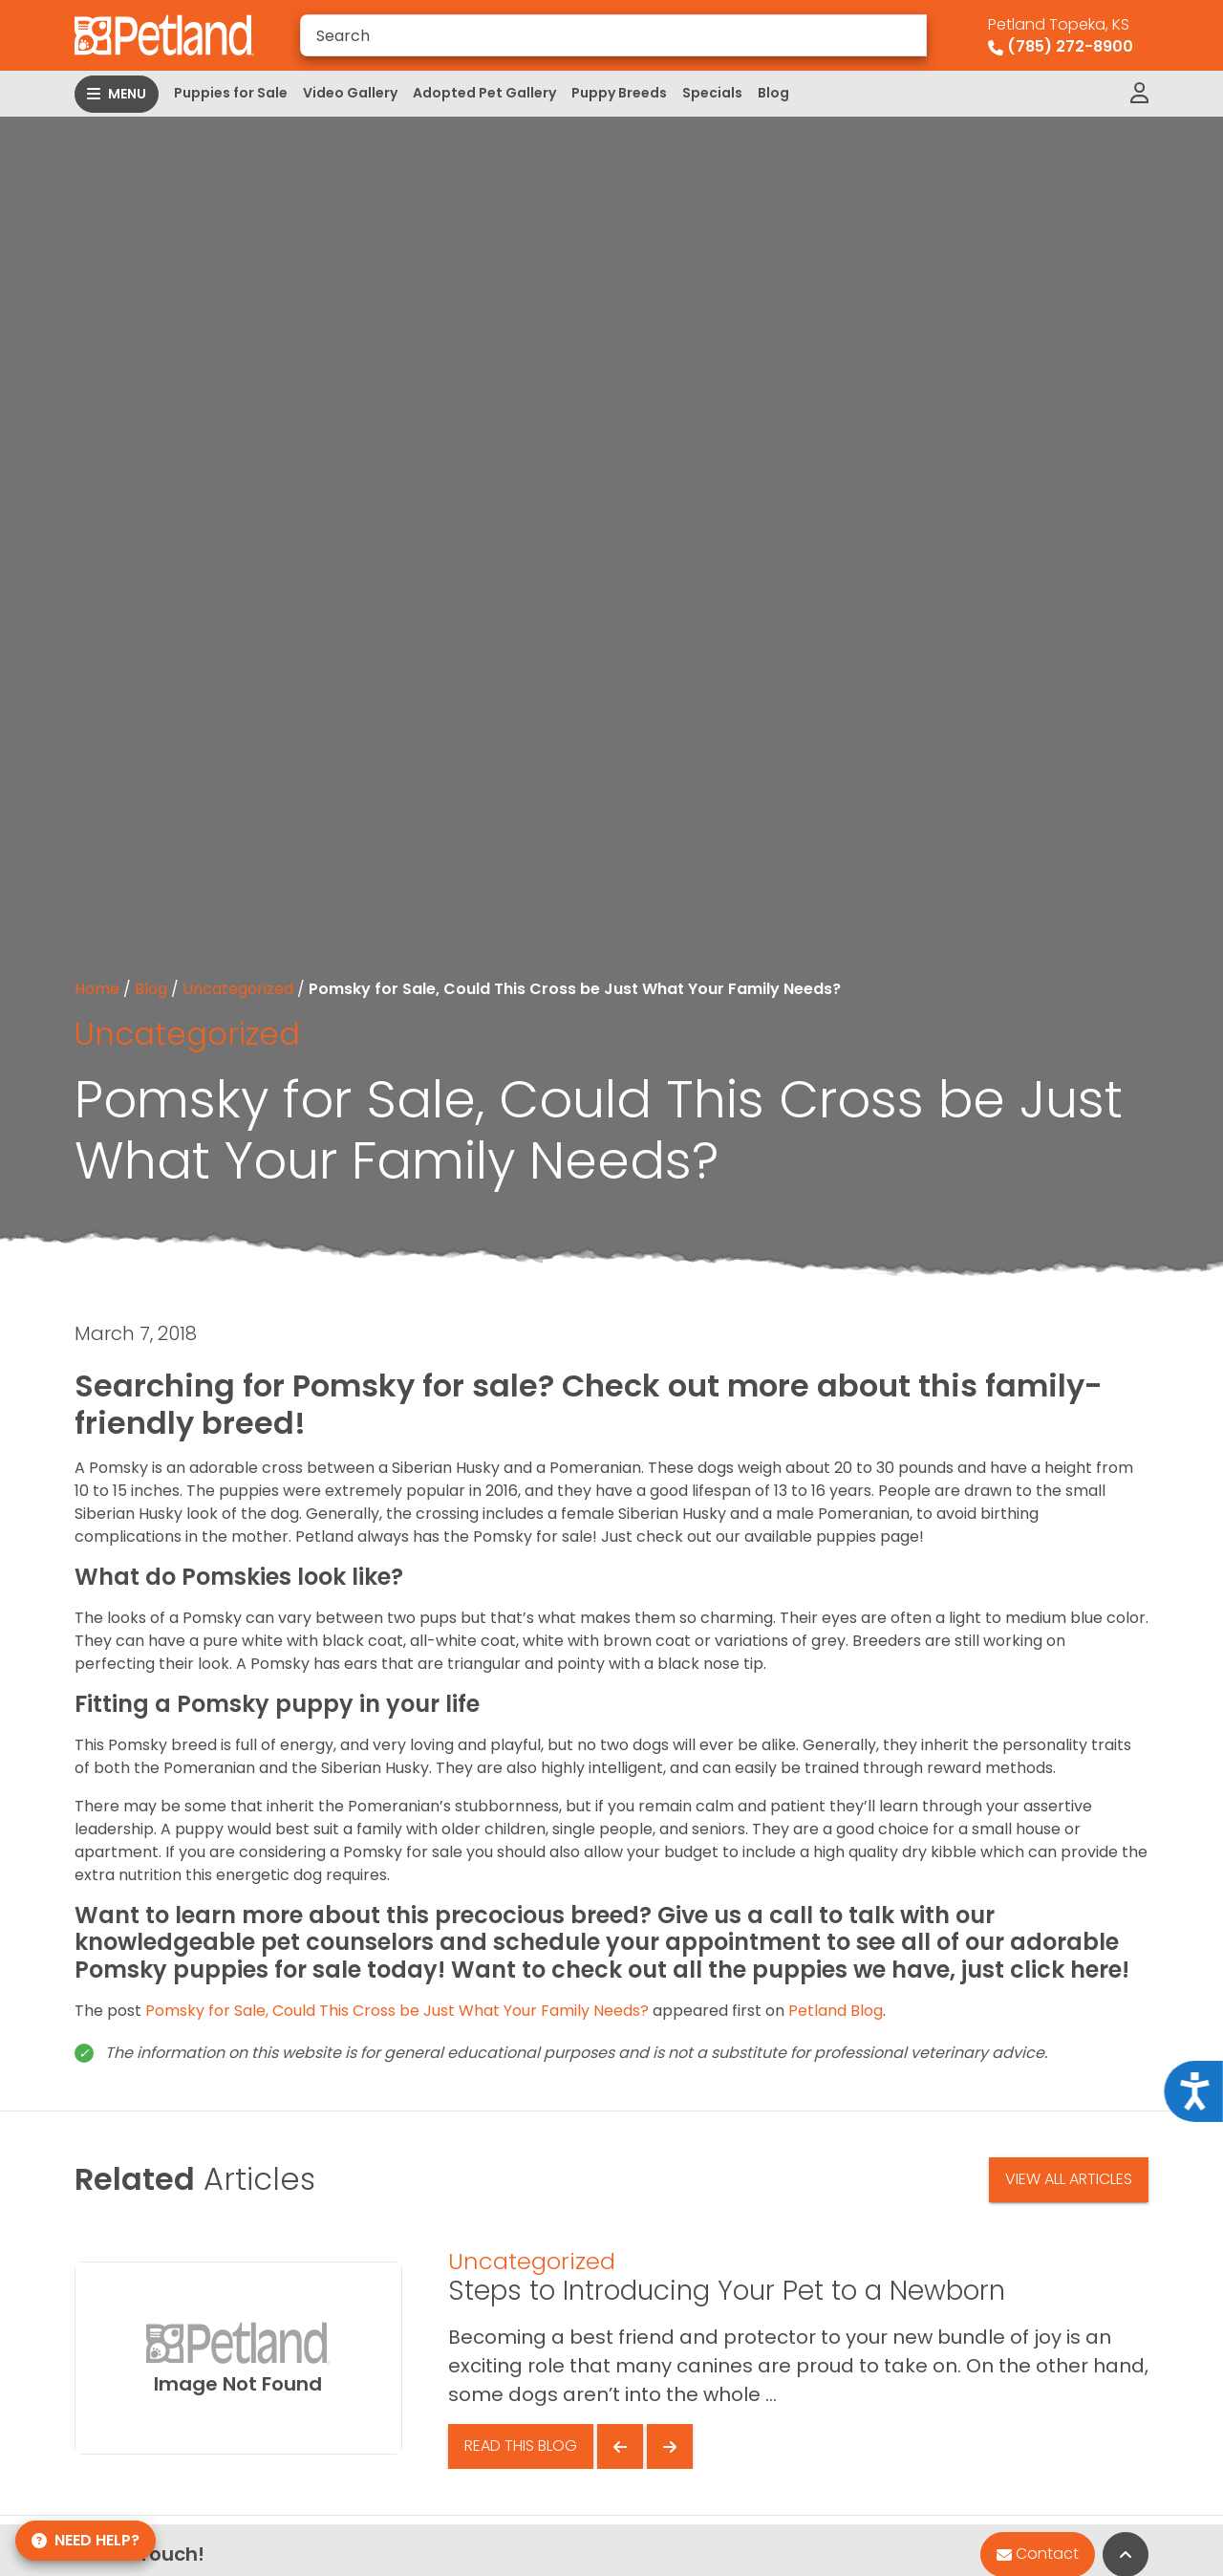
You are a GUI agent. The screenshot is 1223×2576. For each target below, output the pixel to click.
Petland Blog (835, 2011)
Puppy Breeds (619, 92)
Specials (712, 92)
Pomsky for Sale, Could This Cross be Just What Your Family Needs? (397, 2011)
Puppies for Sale (231, 92)
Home (97, 989)
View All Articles (1068, 2179)
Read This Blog (520, 2446)
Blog (773, 92)
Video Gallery (350, 92)
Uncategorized (237, 989)
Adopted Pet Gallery (484, 92)
